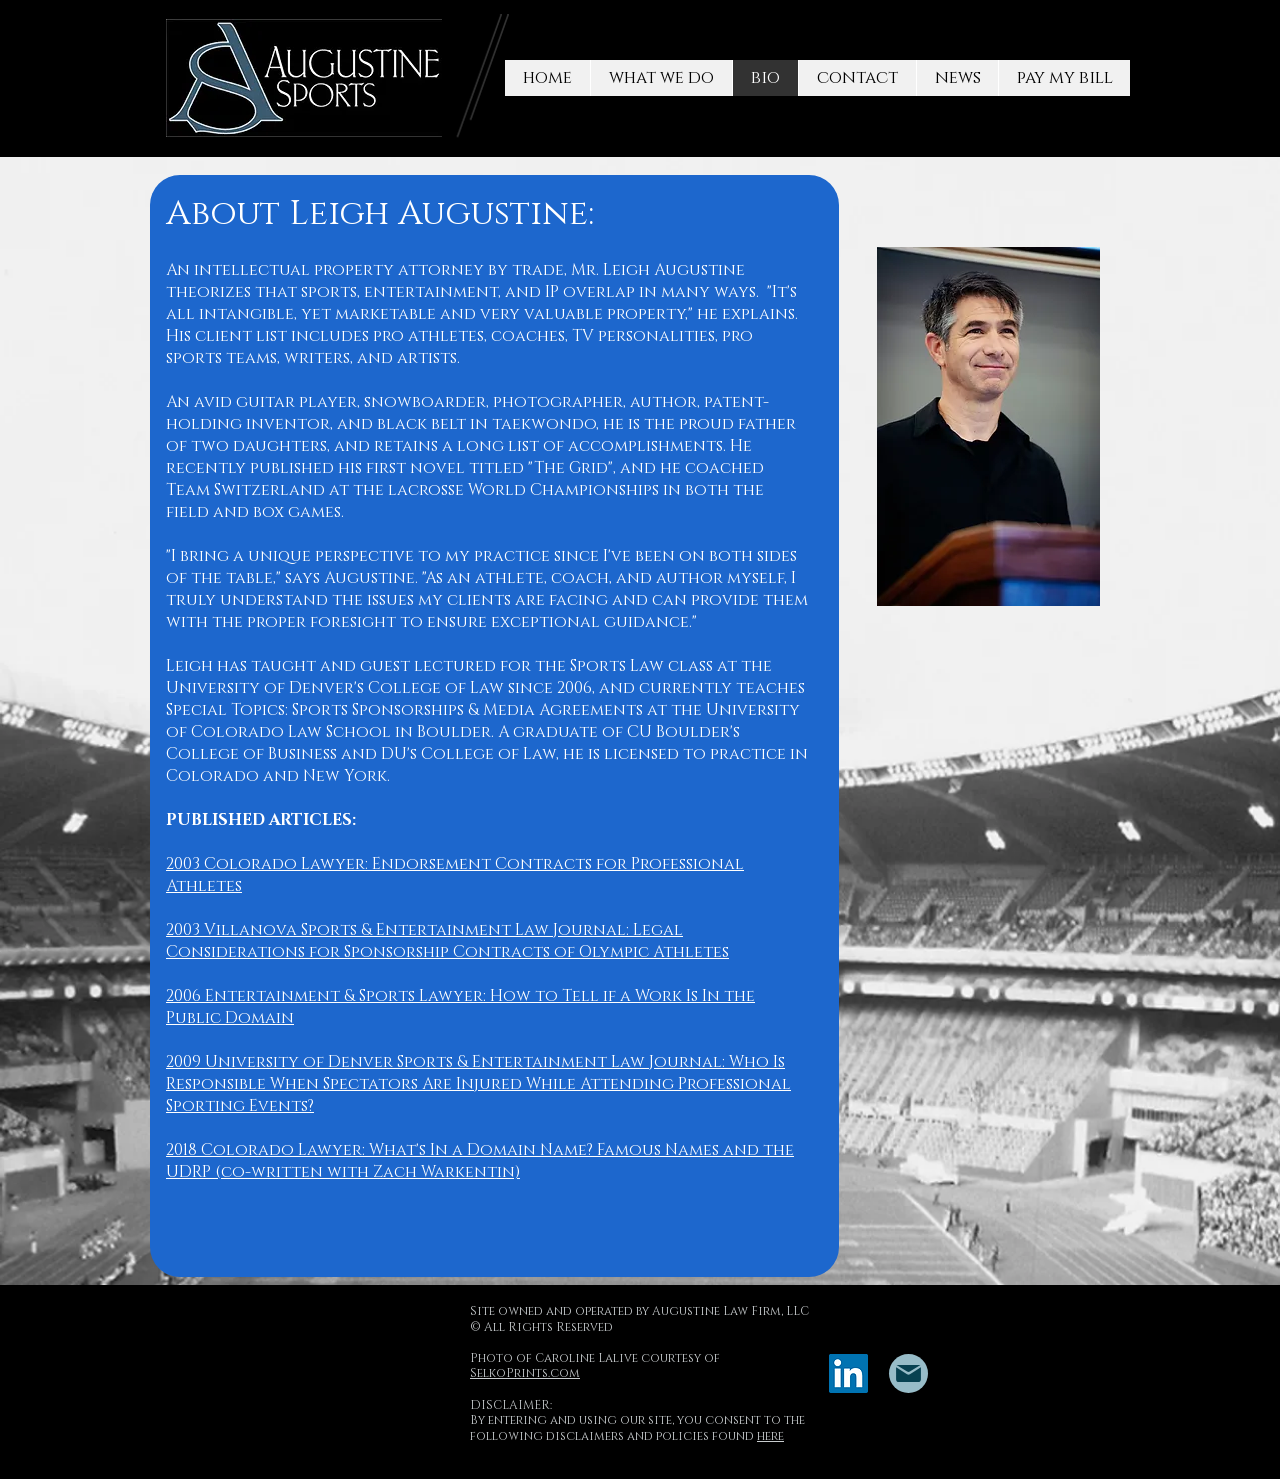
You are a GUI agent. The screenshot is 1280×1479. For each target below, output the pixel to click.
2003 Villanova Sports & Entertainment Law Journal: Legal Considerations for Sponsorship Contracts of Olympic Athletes (447, 941)
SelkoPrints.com (525, 1373)
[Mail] (908, 1373)
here (770, 1436)
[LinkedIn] (848, 1373)
